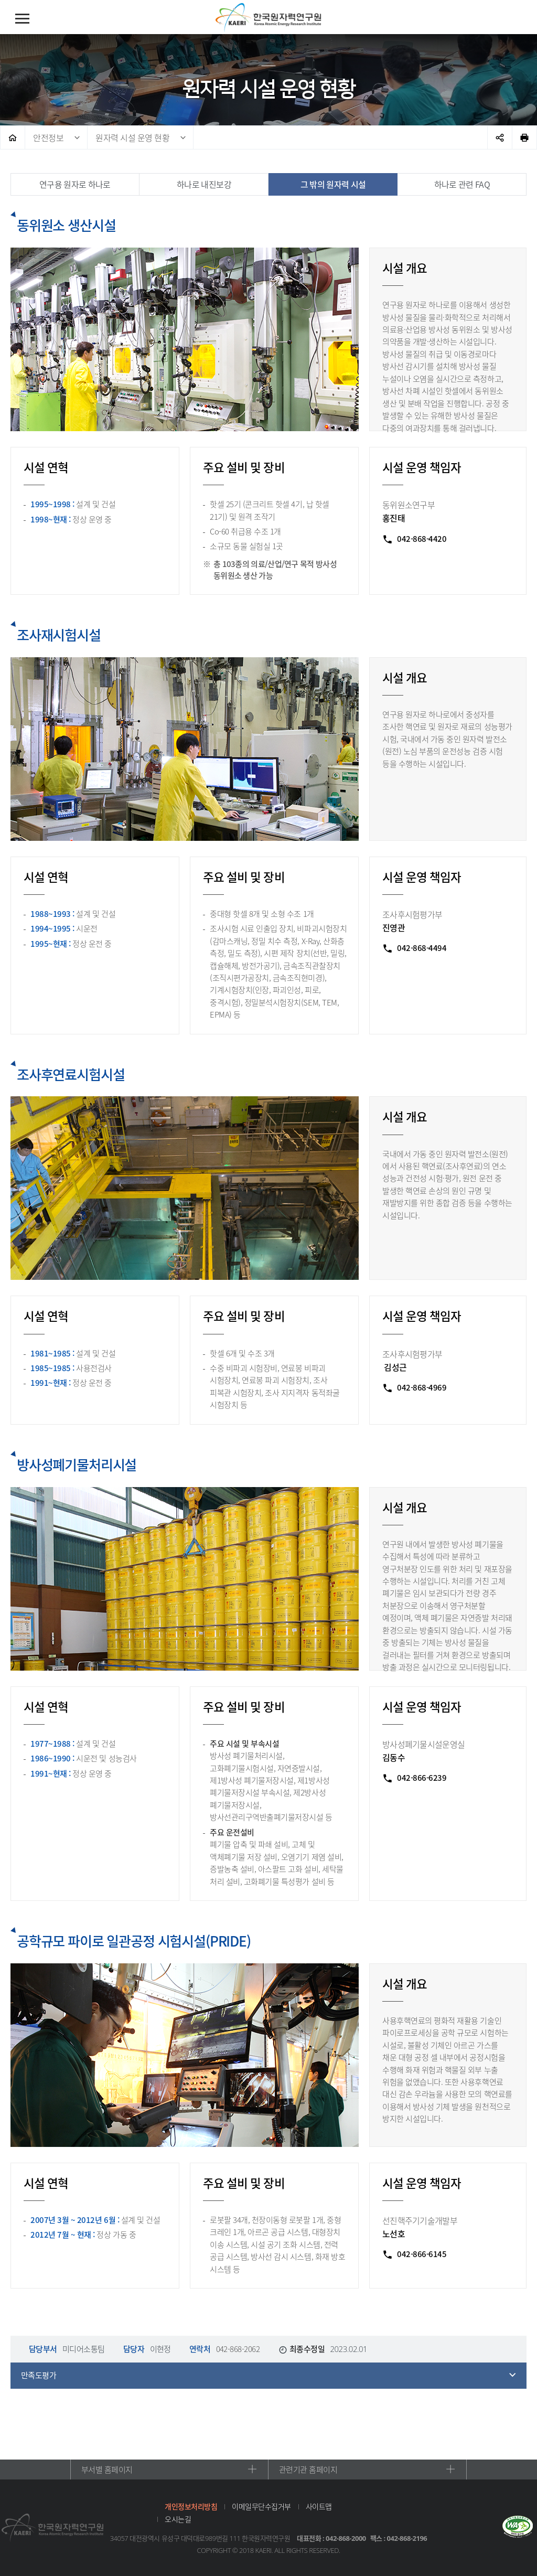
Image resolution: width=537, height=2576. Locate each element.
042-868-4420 (421, 538)
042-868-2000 (346, 2538)
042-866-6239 (421, 1777)
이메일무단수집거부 (261, 2506)
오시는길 (178, 2519)
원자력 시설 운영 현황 (132, 137)
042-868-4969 (421, 1387)
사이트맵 (319, 2506)
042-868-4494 (421, 948)
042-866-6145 (421, 2254)
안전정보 (48, 137)
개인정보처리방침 (191, 2506)
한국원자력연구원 (268, 18)
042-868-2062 (238, 2349)
